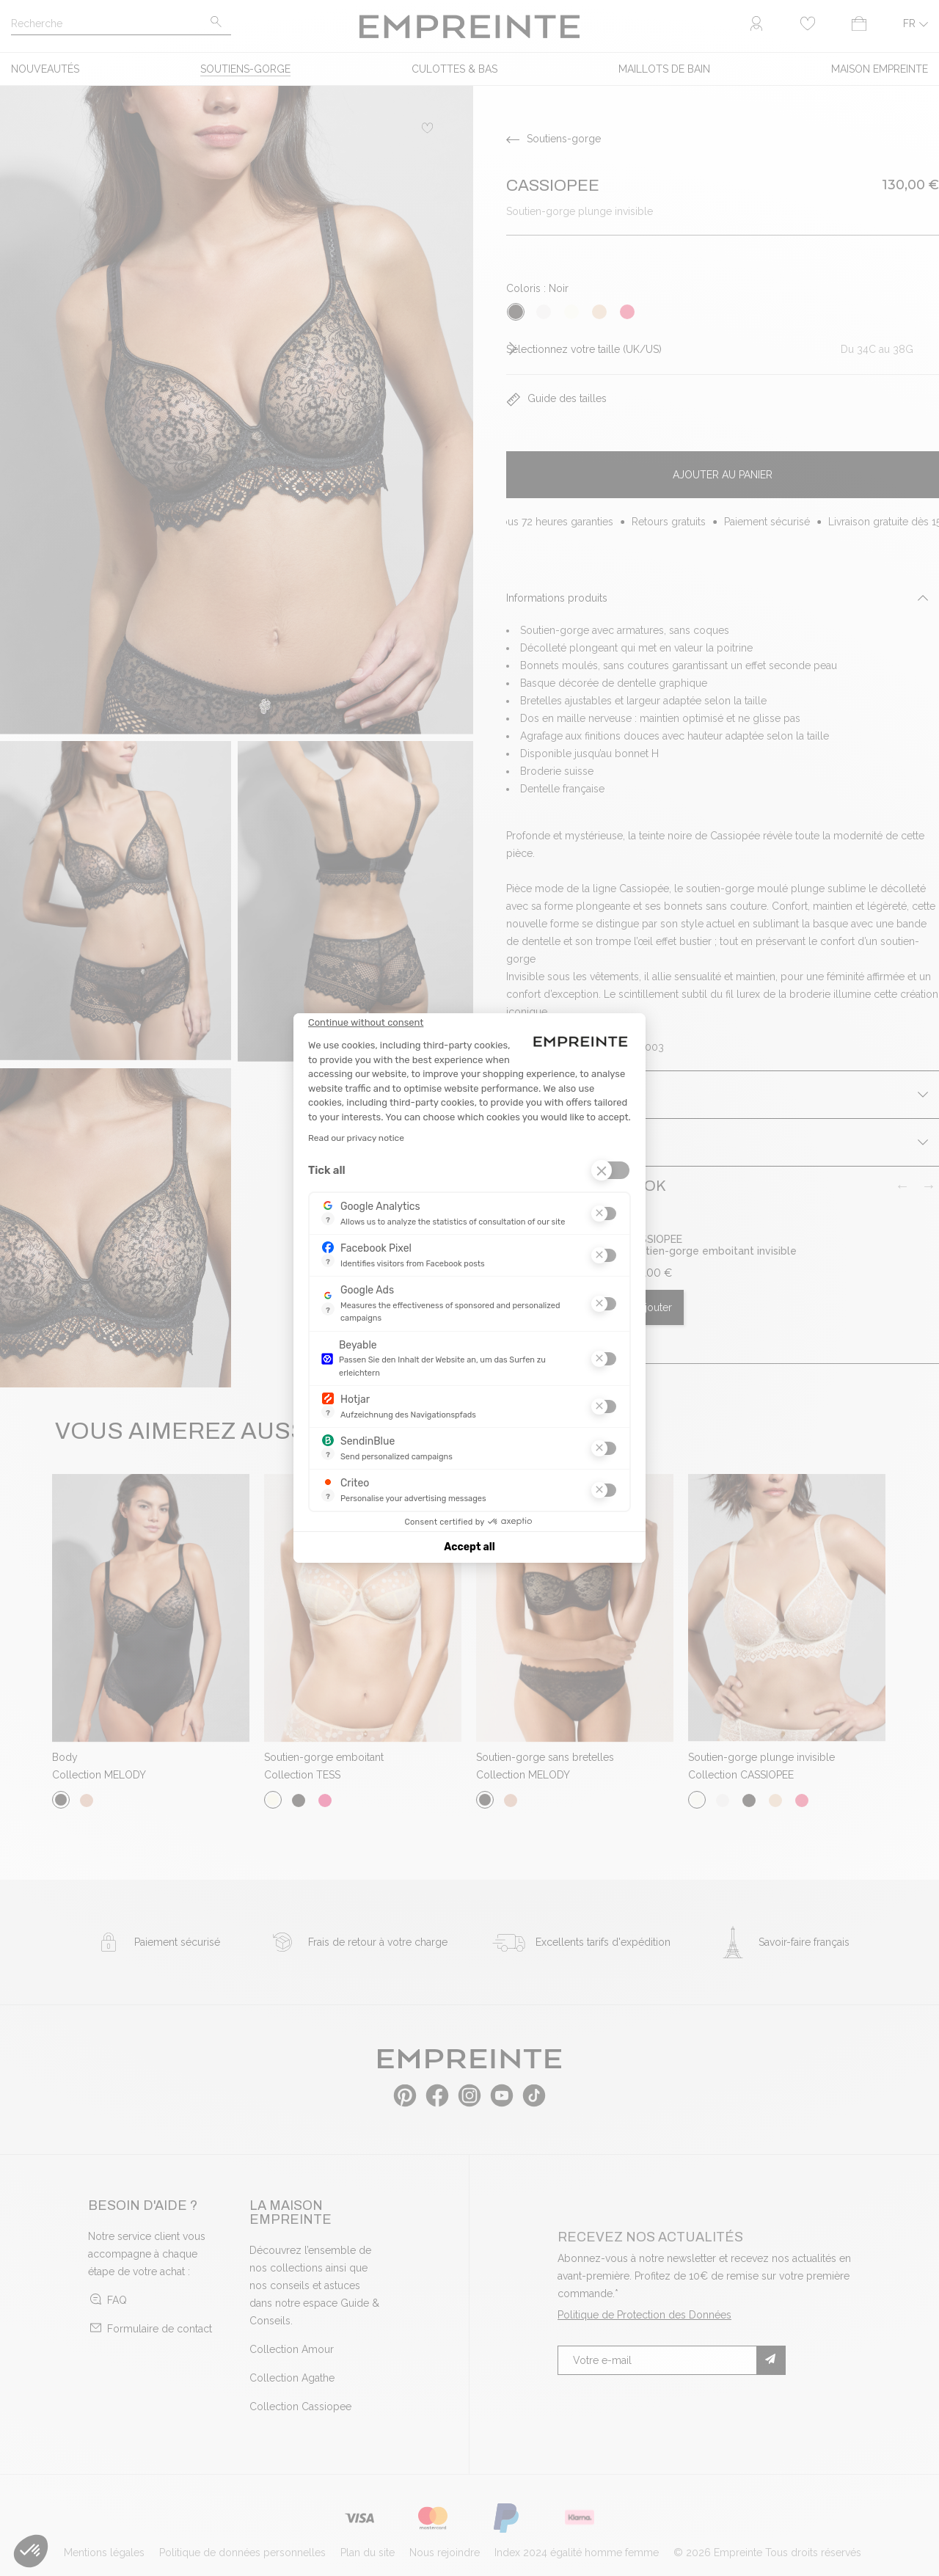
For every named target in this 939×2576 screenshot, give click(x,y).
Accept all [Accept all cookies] (469, 1547)
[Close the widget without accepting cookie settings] (366, 1022)
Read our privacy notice (356, 1138)
